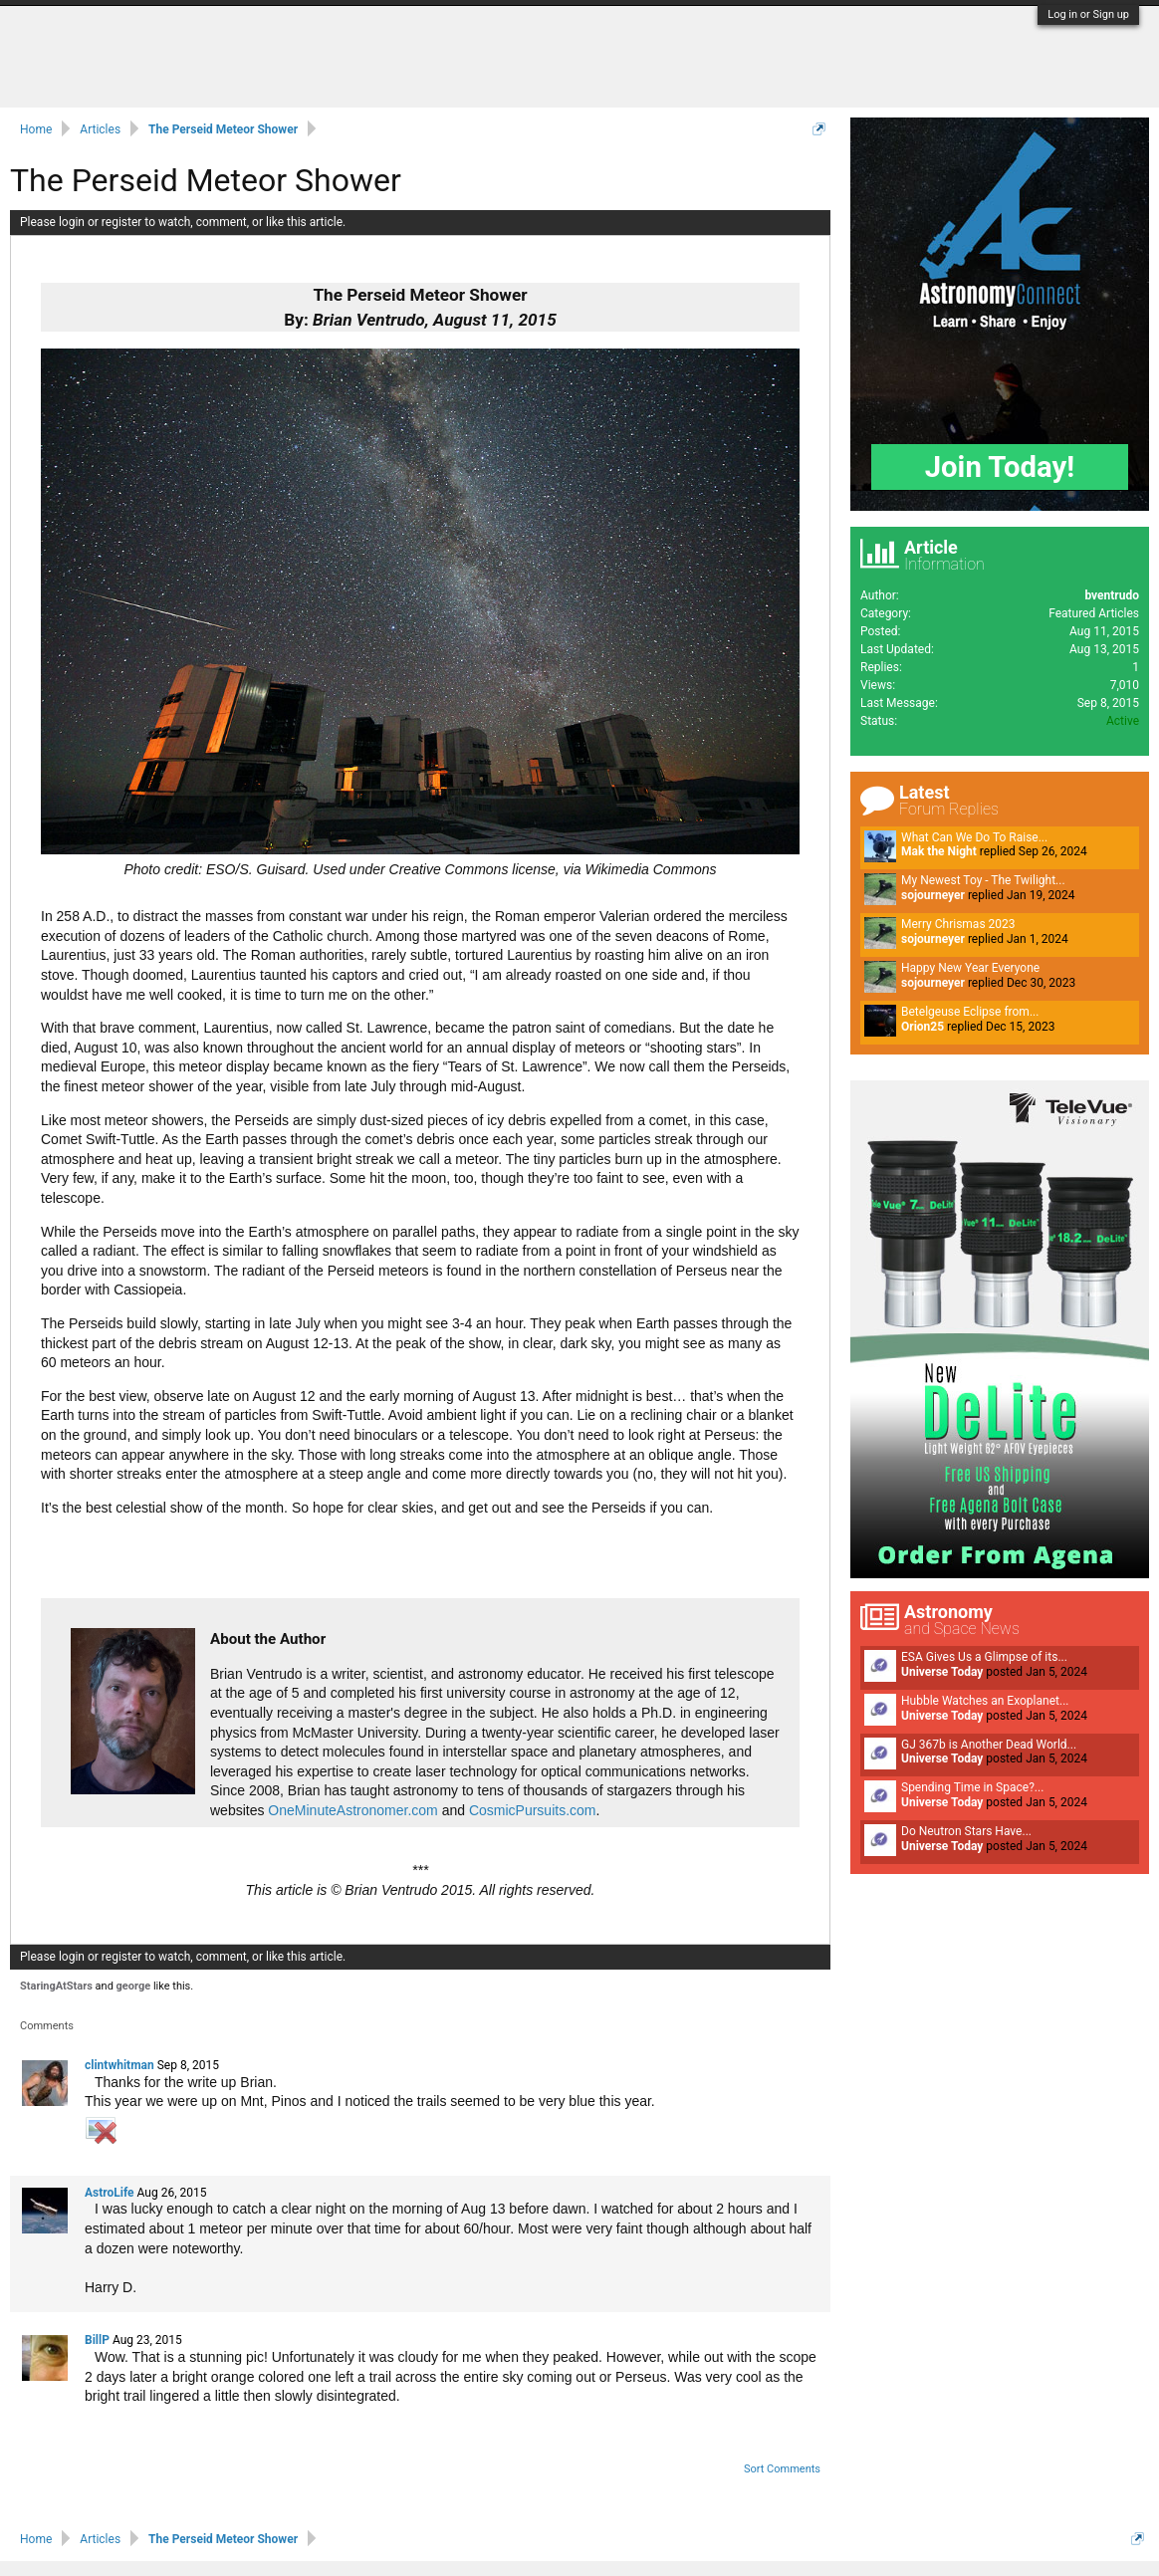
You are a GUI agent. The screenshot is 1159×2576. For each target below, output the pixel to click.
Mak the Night (939, 851)
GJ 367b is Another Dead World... (988, 1745)
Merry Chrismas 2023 (958, 924)
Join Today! (1000, 467)
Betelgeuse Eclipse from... (970, 1012)
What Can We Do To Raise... (974, 837)
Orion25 (922, 1027)
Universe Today (942, 1672)
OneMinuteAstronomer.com (352, 1810)
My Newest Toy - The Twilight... (983, 880)
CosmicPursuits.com (532, 1810)
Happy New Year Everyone (970, 968)
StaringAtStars (56, 1986)
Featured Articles (1093, 613)
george (133, 1986)
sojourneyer (933, 895)
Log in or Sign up (1088, 14)
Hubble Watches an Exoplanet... (984, 1701)
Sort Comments (782, 2468)
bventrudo (1111, 595)
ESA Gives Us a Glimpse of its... (984, 1657)
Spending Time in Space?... (972, 1787)
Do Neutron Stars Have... (966, 1831)
